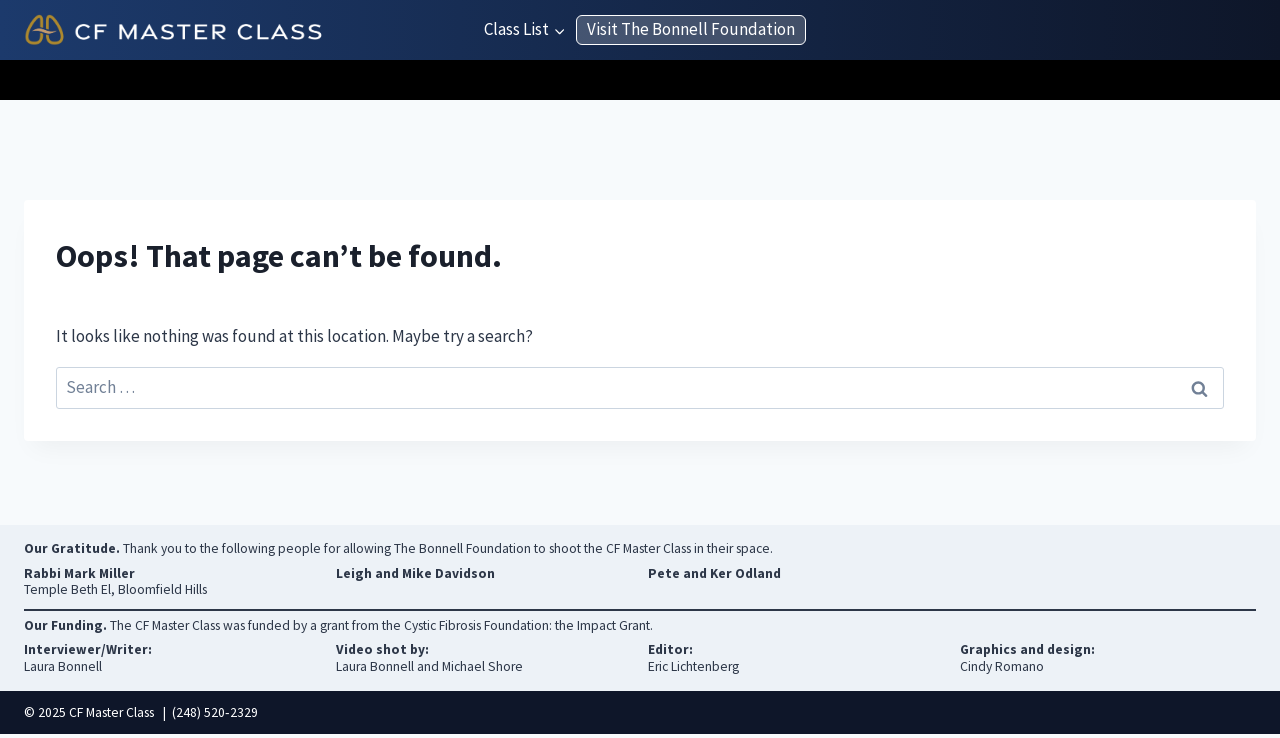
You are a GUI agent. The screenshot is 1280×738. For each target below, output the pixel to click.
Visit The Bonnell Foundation (691, 29)
